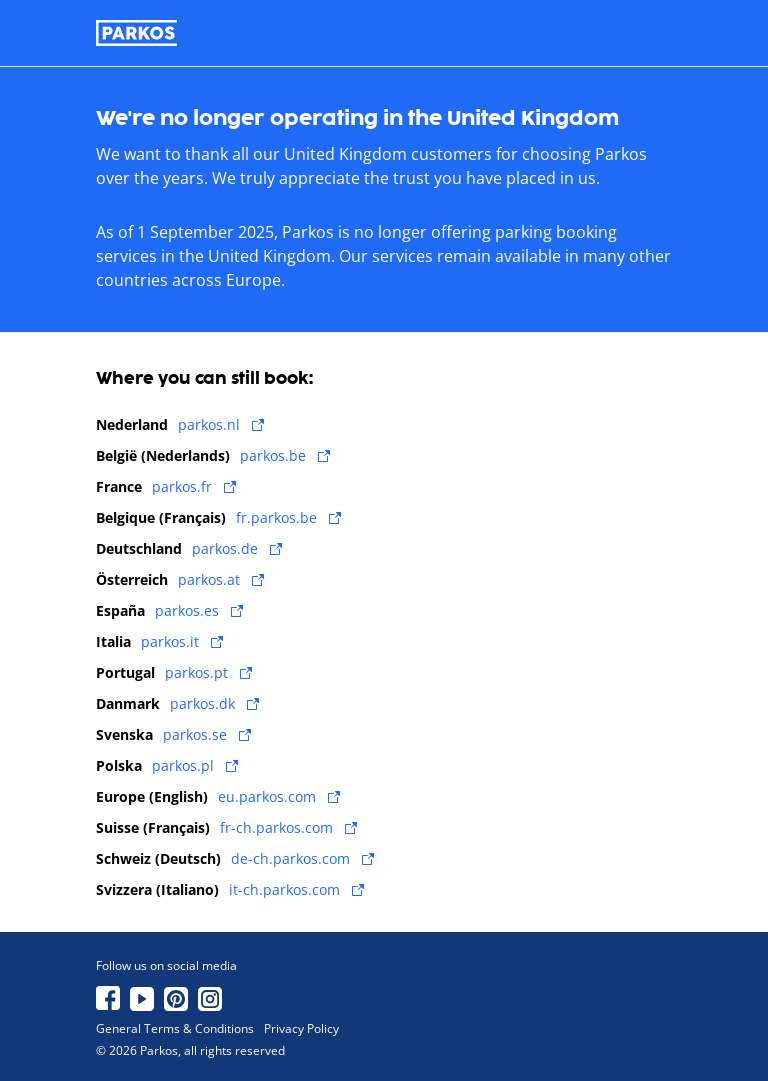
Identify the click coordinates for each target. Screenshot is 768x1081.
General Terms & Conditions (175, 1029)
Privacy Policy (301, 1029)
